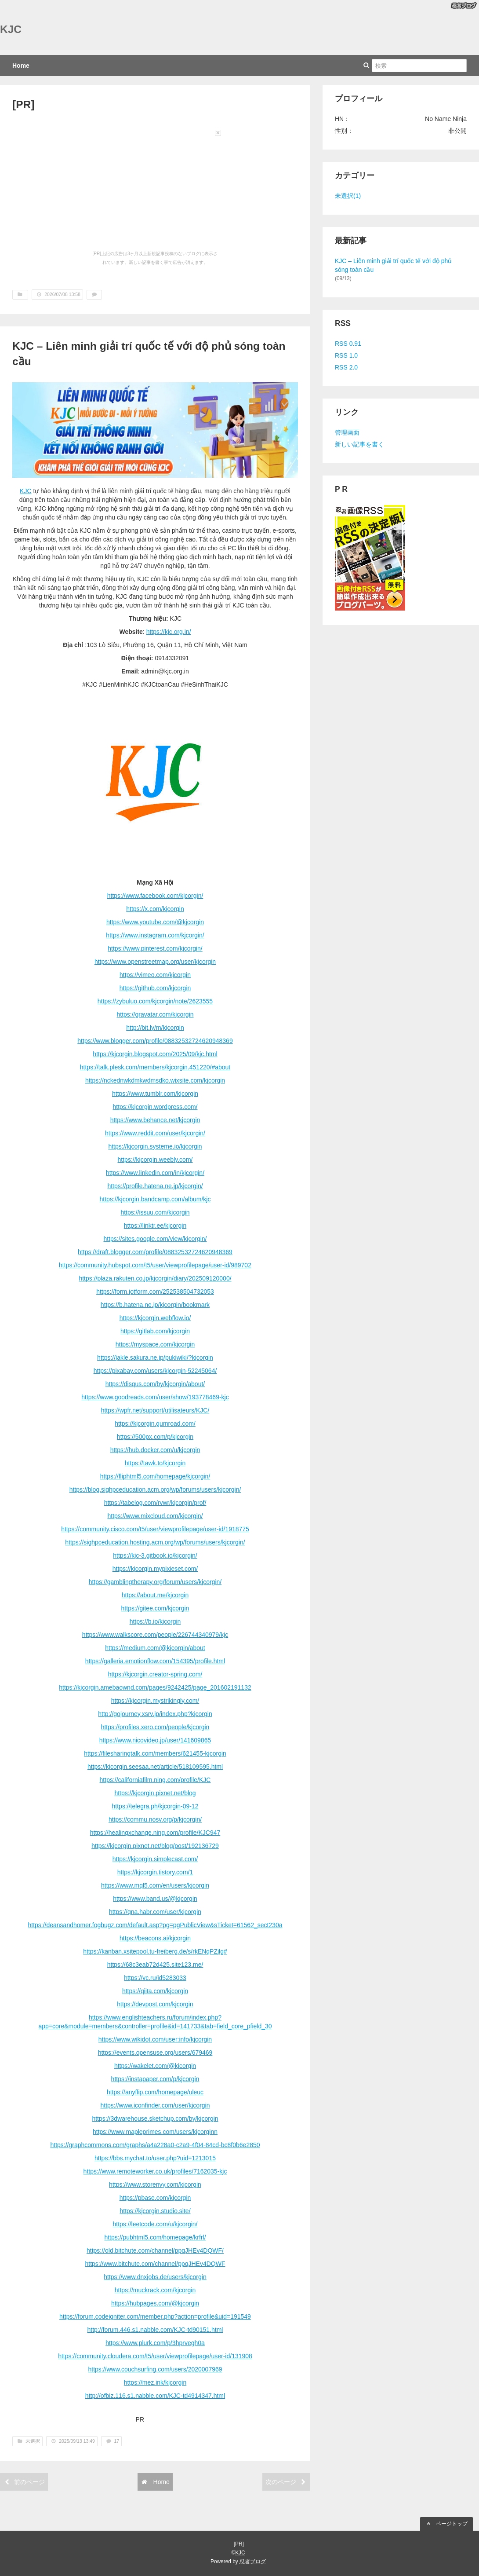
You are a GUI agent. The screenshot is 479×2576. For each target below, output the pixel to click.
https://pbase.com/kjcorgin (155, 2197)
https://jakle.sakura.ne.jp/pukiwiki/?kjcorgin (155, 1357)
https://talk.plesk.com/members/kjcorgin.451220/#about (155, 1067)
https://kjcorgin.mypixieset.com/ (155, 1568)
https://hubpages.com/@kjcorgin (155, 2303)
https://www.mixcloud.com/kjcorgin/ (155, 1515)
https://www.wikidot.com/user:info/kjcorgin (155, 2039)
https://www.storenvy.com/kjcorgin (155, 2184)
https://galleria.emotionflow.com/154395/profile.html (155, 1661)
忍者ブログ (253, 2561)
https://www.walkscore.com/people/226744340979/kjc (155, 1634)
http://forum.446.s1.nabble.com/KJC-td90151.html (155, 2329)
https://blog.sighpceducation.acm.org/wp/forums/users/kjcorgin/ (155, 1489)
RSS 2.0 (346, 367)
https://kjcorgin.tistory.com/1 (155, 1872)
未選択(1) (348, 195)
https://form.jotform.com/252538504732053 (155, 1291)
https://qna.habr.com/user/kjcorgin (155, 1911)
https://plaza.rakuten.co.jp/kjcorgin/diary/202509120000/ (155, 1278)
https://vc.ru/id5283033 (155, 1977)
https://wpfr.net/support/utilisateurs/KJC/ (155, 1410)
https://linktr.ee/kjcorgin (155, 1225)
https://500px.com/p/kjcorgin (155, 1436)
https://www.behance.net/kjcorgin (155, 1119)
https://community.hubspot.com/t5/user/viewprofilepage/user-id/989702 (155, 1265)
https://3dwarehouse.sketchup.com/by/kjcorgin (155, 2118)
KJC (11, 29)
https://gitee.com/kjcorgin (155, 1608)
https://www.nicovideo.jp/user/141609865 (155, 1740)
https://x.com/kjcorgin (155, 908)
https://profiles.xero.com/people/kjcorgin (155, 1727)
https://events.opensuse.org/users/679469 (155, 2052)
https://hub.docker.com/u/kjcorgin (155, 1449)
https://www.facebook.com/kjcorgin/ (155, 895)
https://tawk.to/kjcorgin (155, 1463)
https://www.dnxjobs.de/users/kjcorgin (155, 2276)
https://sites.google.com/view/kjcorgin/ (155, 1238)
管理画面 (347, 432)
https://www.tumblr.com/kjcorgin (155, 1093)
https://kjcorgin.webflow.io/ (155, 1317)
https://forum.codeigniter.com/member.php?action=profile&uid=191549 (155, 2316)
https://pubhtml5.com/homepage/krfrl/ (155, 2237)
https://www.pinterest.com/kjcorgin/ (155, 948)
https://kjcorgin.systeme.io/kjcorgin (155, 1146)
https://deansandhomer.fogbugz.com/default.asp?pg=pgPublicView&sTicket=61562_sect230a (155, 1924)
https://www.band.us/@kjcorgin (155, 1898)
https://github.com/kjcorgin (155, 988)
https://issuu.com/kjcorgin (154, 1212)
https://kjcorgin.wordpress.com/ (155, 1106)
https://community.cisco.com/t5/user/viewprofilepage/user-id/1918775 (155, 1529)
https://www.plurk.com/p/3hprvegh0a (155, 2342)
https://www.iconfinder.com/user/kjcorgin (155, 2105)
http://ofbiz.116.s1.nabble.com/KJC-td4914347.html (155, 2395)
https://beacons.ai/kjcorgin (155, 1938)
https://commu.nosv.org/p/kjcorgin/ (155, 1819)
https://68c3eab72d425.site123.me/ (155, 1964)
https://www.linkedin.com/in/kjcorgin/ (155, 1172)
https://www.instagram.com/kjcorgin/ (155, 935)
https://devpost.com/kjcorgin (155, 2004)
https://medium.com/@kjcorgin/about (155, 1647)
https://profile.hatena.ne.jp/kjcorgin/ (155, 1185)
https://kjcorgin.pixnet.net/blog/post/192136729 (155, 1845)
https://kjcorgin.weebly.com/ (155, 1159)
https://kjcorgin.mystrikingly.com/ (155, 1700)
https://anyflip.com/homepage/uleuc (155, 2092)
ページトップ (446, 2523)
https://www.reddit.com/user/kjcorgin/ (155, 1133)
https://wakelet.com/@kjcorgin (155, 2065)
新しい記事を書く (359, 444)
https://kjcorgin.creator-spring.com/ (155, 1674)
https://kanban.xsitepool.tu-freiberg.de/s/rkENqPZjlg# (155, 1951)
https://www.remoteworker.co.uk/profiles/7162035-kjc (155, 2171)
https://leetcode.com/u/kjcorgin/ (155, 2224)
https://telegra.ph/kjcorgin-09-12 (155, 1806)
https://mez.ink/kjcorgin (155, 2382)
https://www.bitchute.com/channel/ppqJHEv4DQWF (155, 2263)
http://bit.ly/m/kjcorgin (155, 1027)
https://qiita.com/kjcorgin (155, 1990)
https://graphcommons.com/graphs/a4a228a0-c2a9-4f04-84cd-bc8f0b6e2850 (155, 2144)
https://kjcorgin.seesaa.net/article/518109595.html (155, 1766)
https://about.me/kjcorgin (155, 1595)
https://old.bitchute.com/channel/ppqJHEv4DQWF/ (155, 2250)
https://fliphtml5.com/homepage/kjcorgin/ (155, 1476)
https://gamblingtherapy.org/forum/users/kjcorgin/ (155, 1581)
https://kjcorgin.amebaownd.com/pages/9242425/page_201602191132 (155, 1687)
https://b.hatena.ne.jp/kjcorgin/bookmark (155, 1304)
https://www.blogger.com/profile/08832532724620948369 (154, 1040)
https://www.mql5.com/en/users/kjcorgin (155, 1885)
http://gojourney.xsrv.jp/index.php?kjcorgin (155, 1713)
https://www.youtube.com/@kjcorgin (155, 922)
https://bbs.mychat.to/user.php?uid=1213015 (155, 2158)
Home (20, 65)
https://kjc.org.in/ (168, 631)
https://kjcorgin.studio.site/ (155, 2210)
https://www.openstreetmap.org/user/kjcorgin (155, 961)
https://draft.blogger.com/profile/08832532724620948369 (155, 1251)
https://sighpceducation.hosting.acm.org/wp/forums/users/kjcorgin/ (155, 1542)
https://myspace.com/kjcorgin (155, 1344)
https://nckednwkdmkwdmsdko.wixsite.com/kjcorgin (155, 1080)
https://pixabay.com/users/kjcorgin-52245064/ (155, 1370)
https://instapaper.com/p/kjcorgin (155, 2078)
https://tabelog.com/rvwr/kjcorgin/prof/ (155, 1502)
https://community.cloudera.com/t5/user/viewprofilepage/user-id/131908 (155, 2356)
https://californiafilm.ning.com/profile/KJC (155, 1779)
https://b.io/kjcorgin (155, 1621)
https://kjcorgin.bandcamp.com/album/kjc (155, 1199)
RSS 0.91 (348, 343)
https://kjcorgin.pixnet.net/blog (155, 1793)
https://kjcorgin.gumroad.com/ (155, 1423)
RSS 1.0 (346, 355)
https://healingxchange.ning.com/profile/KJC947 (155, 1832)
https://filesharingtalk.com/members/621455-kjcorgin (155, 1753)
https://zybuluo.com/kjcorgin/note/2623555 (155, 1001)
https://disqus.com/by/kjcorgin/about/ (155, 1383)
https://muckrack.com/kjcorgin (155, 2290)
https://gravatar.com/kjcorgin (154, 1014)
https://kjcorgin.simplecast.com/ (155, 1858)
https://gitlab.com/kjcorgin (155, 1331)
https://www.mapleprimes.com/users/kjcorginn (155, 2131)
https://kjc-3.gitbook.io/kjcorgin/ (155, 1555)
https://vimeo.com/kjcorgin (155, 974)
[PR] (23, 104)
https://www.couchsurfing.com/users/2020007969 (155, 2369)
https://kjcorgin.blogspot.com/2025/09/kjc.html (155, 1053)
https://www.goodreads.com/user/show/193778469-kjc (155, 1397)
